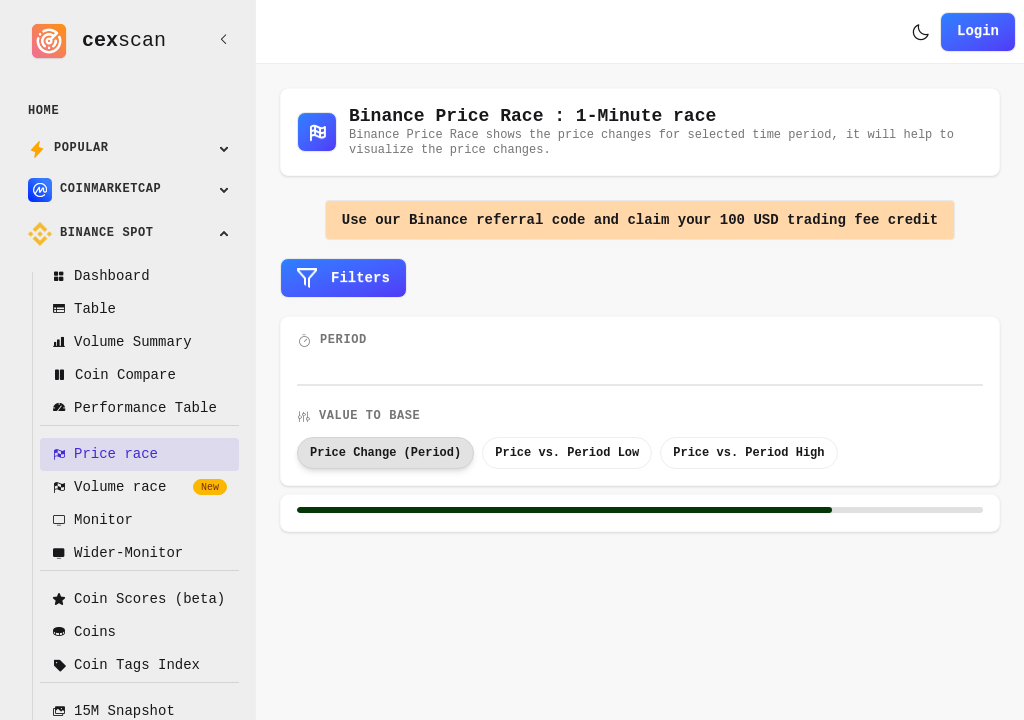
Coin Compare (114, 375)
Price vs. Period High (748, 452)
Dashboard (101, 276)
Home (43, 111)
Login (978, 31)
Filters (343, 278)
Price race (105, 454)
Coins (84, 632)
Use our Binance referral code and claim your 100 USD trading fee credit (640, 220)
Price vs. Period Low (567, 452)
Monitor (92, 520)
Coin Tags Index (126, 665)
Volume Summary (122, 342)
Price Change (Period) (385, 452)
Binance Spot (91, 234)
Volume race (139, 487)
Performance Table (134, 408)
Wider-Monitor (117, 553)
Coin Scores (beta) (138, 599)
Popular (68, 149)
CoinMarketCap (94, 190)
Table (84, 309)
